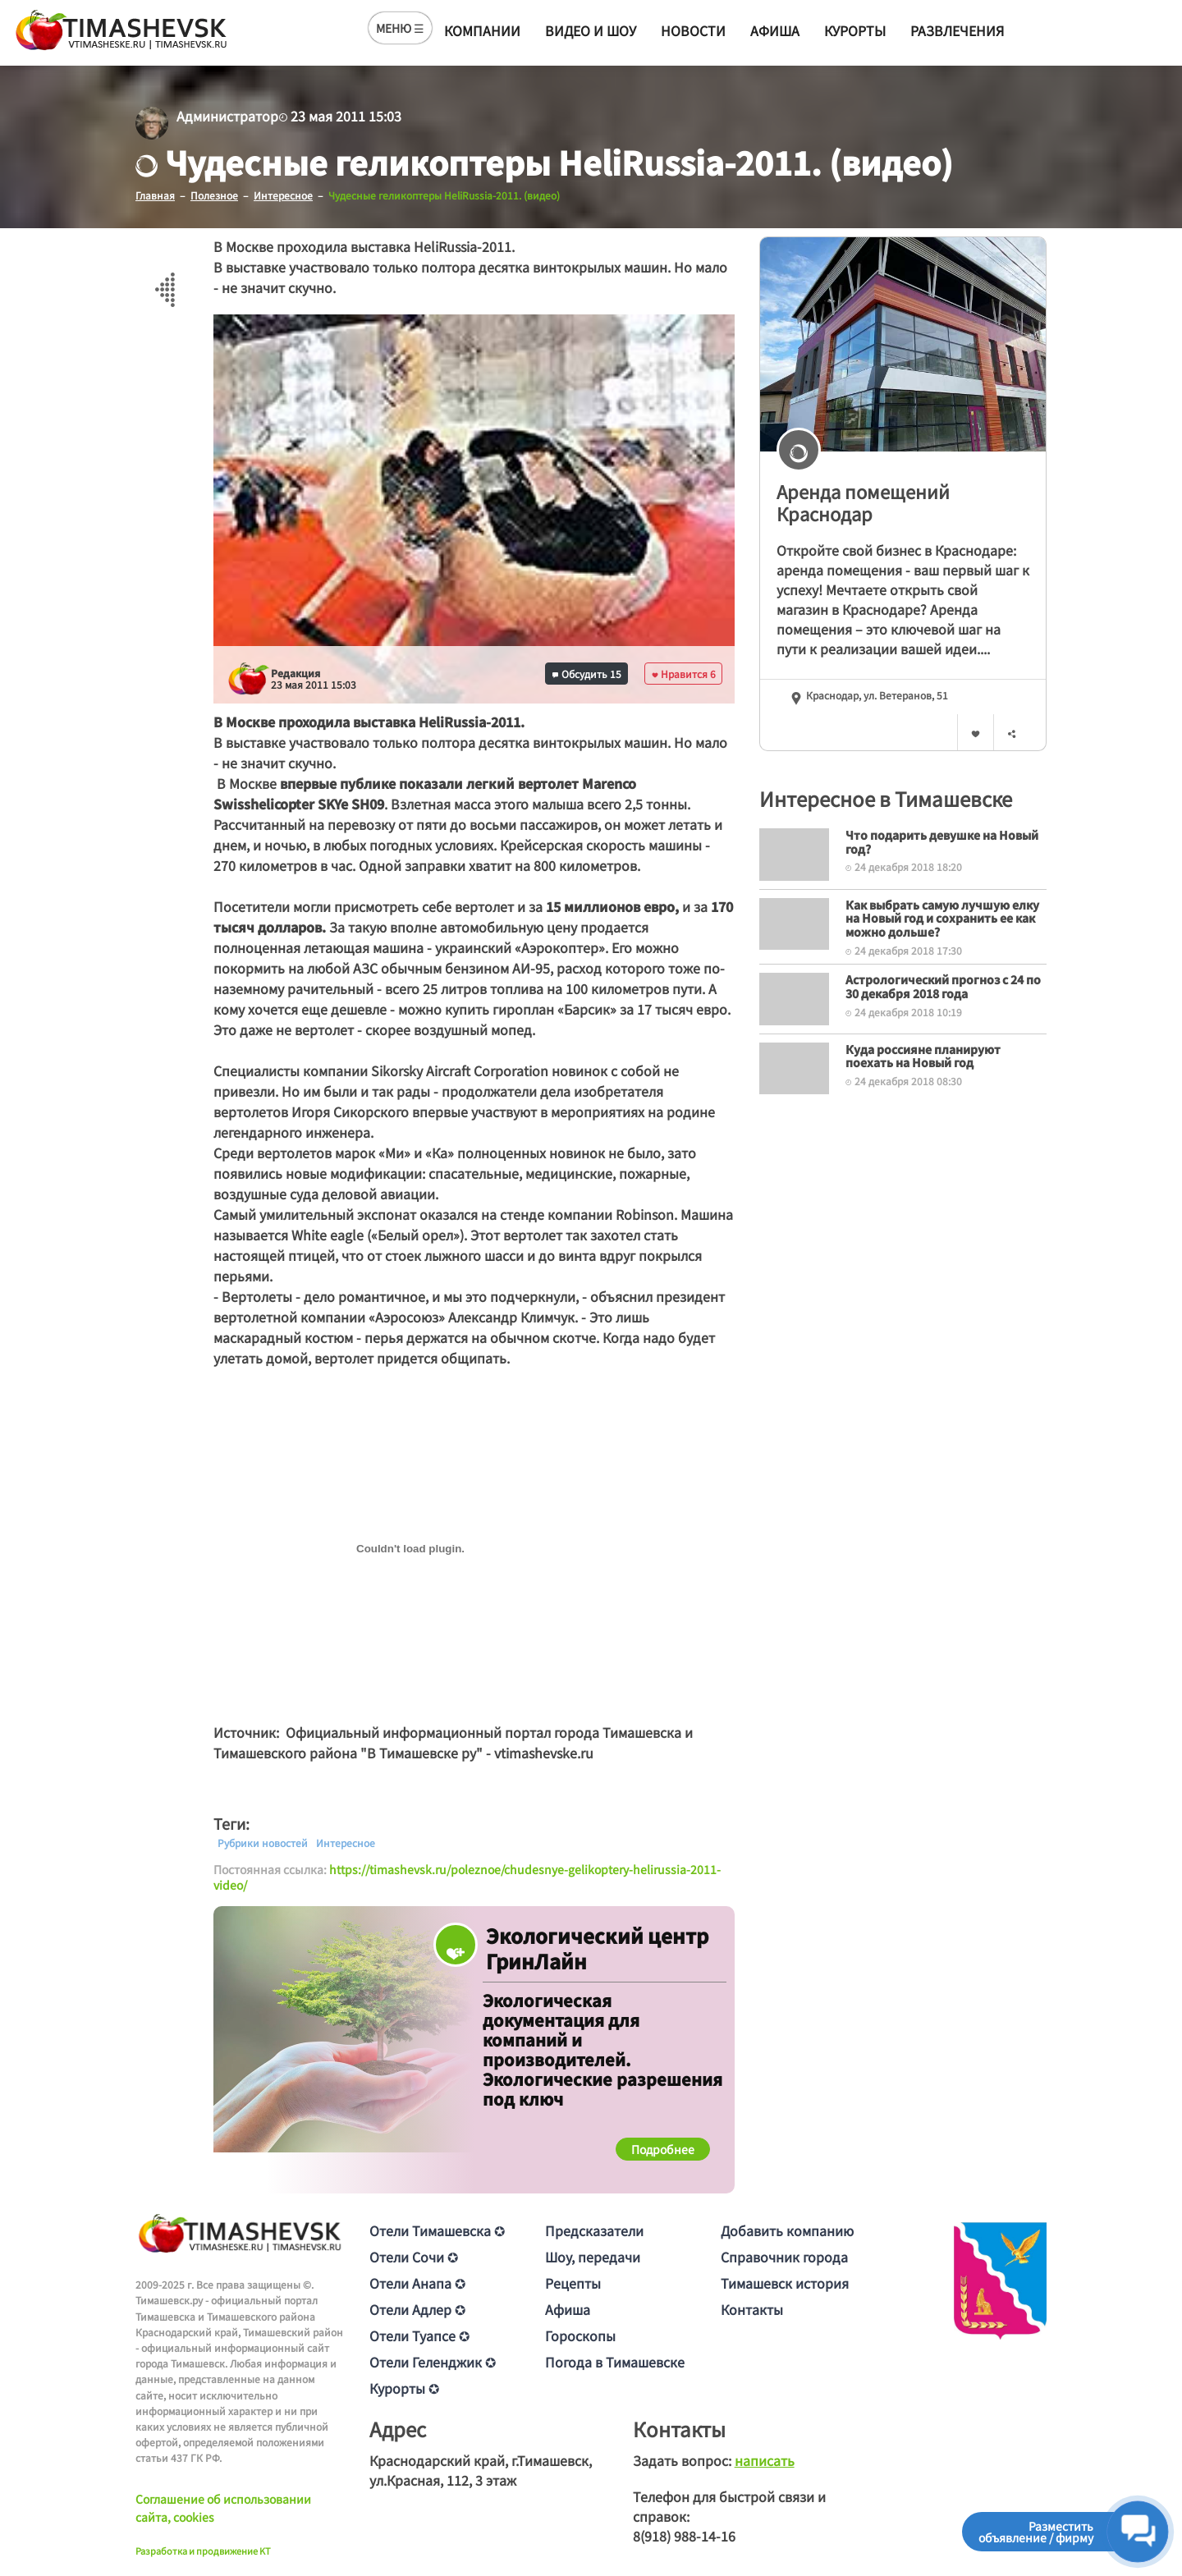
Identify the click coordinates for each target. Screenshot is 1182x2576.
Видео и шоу (590, 30)
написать (765, 2460)
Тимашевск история (785, 2283)
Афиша (774, 30)
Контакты (752, 2309)
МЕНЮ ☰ (400, 28)
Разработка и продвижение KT (203, 2549)
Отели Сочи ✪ (413, 2256)
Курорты (855, 30)
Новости (693, 30)
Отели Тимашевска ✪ (437, 2230)
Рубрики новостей (263, 1842)
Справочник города (784, 2256)
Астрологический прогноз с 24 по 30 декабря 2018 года (943, 985)
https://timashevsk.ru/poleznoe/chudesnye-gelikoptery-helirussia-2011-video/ (467, 1876)
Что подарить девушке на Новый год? (941, 841)
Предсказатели (594, 2230)
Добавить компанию (787, 2230)
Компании (482, 30)
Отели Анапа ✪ (417, 2283)
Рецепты (573, 2283)
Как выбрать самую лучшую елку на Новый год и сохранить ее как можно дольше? (942, 918)
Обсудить (586, 673)
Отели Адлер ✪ (417, 2309)
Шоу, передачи (592, 2256)
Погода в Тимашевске (615, 2362)
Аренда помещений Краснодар (863, 502)
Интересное (345, 1842)
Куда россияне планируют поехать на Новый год (923, 1055)
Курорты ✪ (404, 2388)
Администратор (227, 116)
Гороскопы (580, 2335)
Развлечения (957, 30)
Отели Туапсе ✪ (419, 2335)
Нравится (684, 673)
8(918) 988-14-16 (684, 2536)
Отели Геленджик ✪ (432, 2362)
